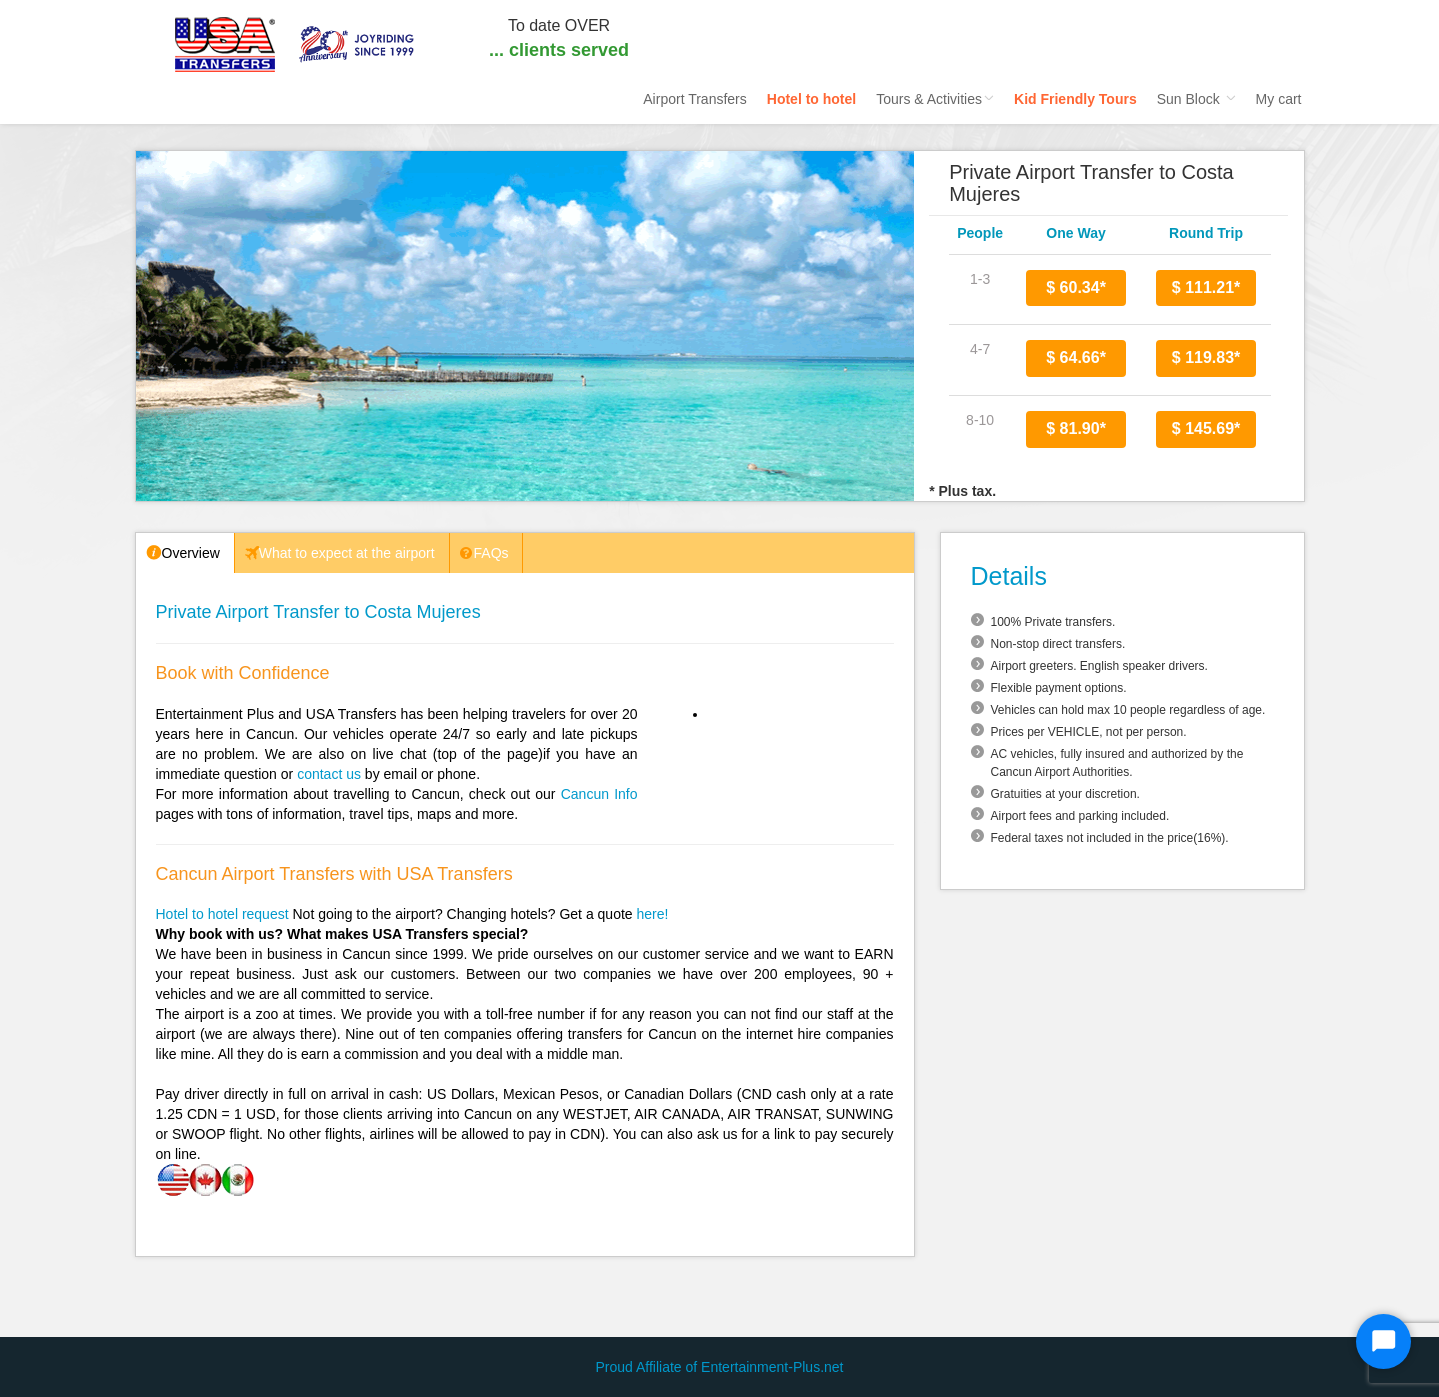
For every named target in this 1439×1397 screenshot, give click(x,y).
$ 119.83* (1206, 357)
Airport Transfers (694, 99)
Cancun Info (599, 794)
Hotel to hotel (811, 99)
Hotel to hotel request (222, 914)
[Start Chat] (1383, 1341)
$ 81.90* (1076, 428)
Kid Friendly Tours (1075, 99)
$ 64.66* (1076, 357)
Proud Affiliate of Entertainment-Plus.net (720, 1367)
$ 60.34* (1076, 287)
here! (653, 914)
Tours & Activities (935, 99)
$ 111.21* (1206, 287)
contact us (329, 774)
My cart (1279, 99)
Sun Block (1196, 99)
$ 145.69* (1206, 428)
